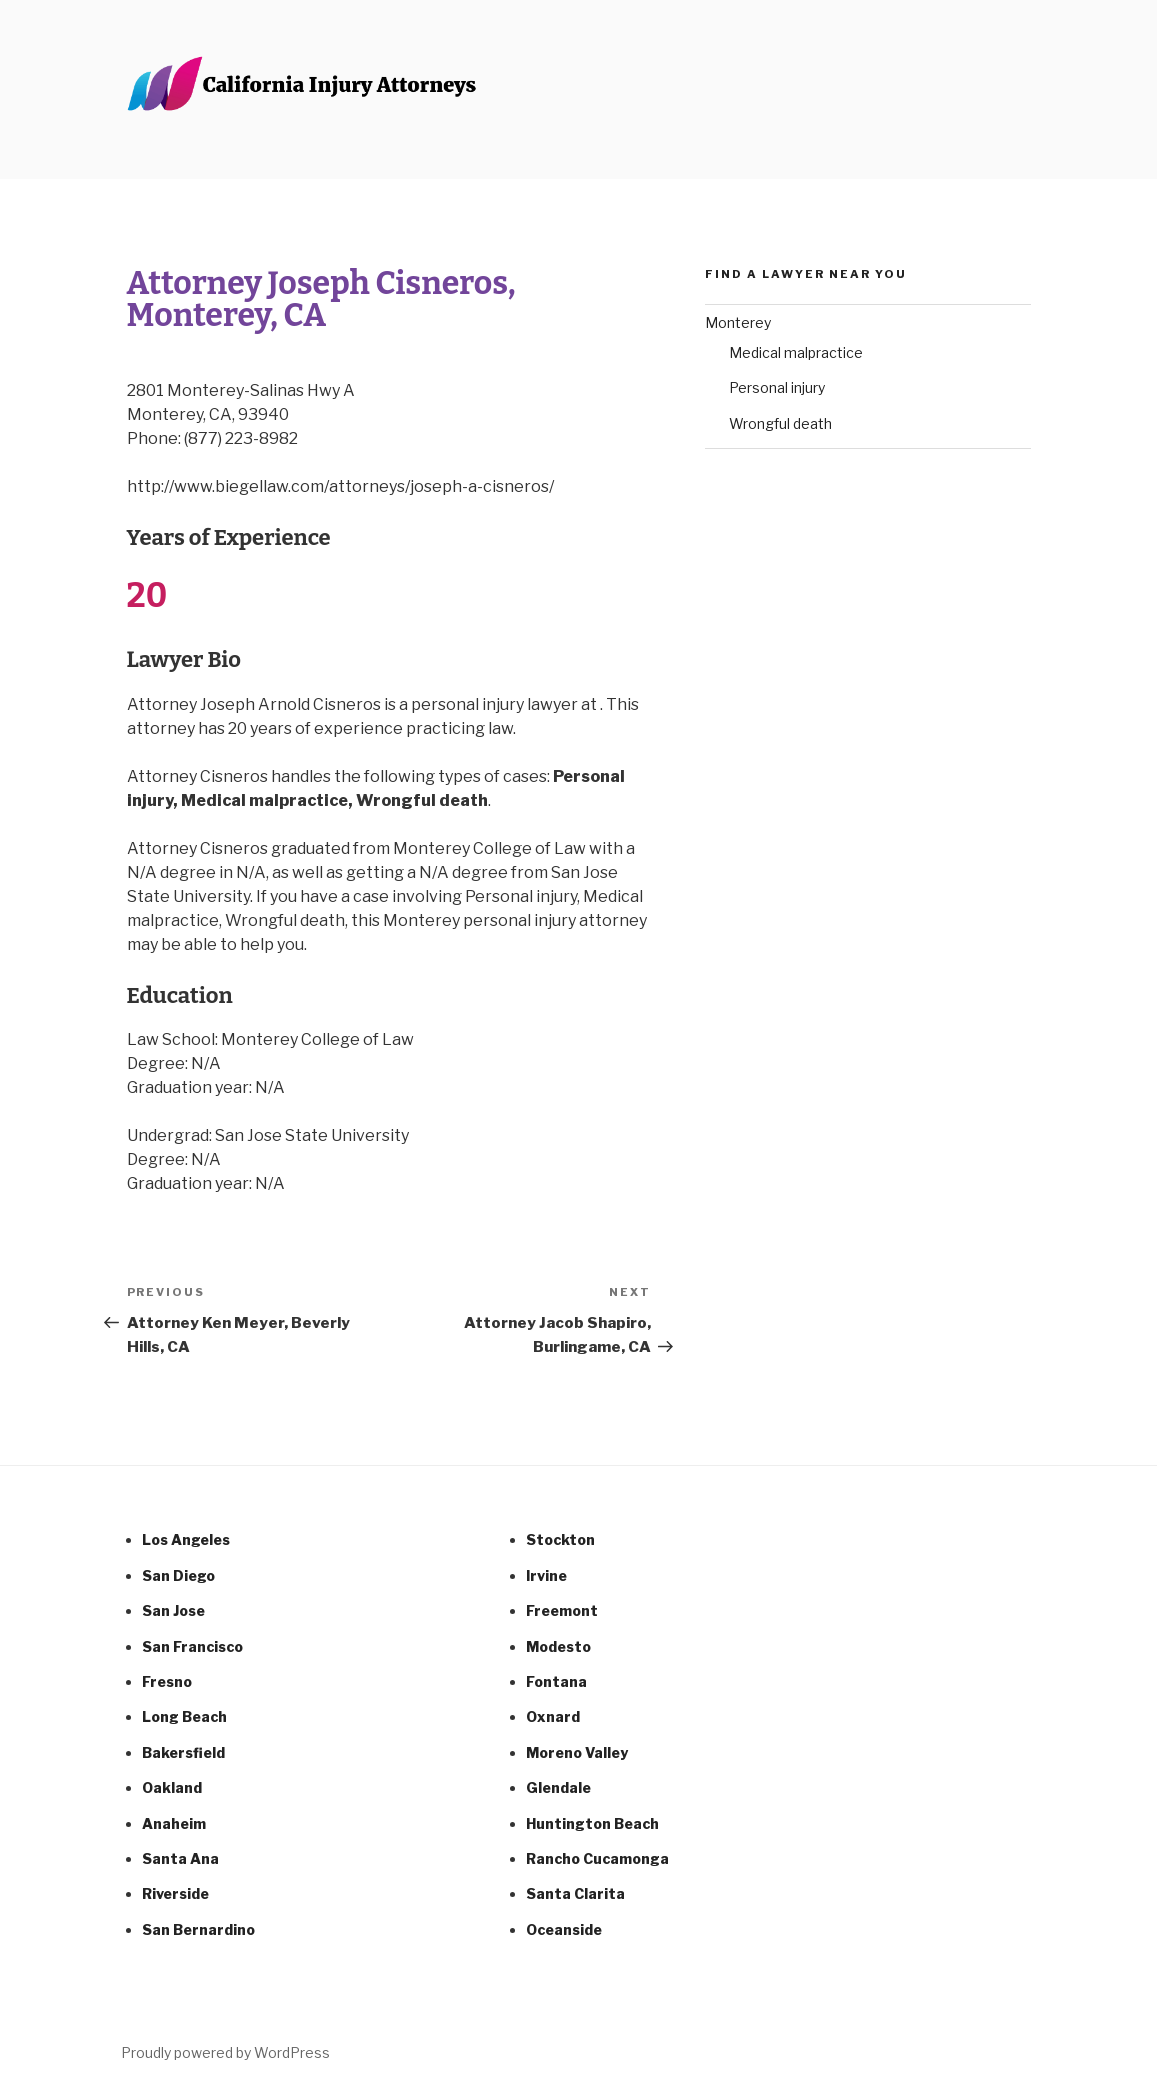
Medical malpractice (796, 352)
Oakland (172, 1787)
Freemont (562, 1610)
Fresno (167, 1681)
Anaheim (174, 1823)
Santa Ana (180, 1858)
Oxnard (553, 1716)
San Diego (178, 1575)
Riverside (175, 1893)
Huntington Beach (592, 1823)
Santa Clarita (575, 1893)
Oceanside (564, 1929)
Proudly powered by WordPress (225, 2052)
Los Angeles (186, 1539)
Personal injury (777, 387)
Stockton (560, 1539)
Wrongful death (780, 423)
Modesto (558, 1646)
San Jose (173, 1610)
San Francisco (192, 1646)
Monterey (738, 322)
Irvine (546, 1575)
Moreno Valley (577, 1752)
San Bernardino (198, 1929)
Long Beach (184, 1716)
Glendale (558, 1787)
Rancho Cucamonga (597, 1858)
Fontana (556, 1681)
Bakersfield (183, 1752)
